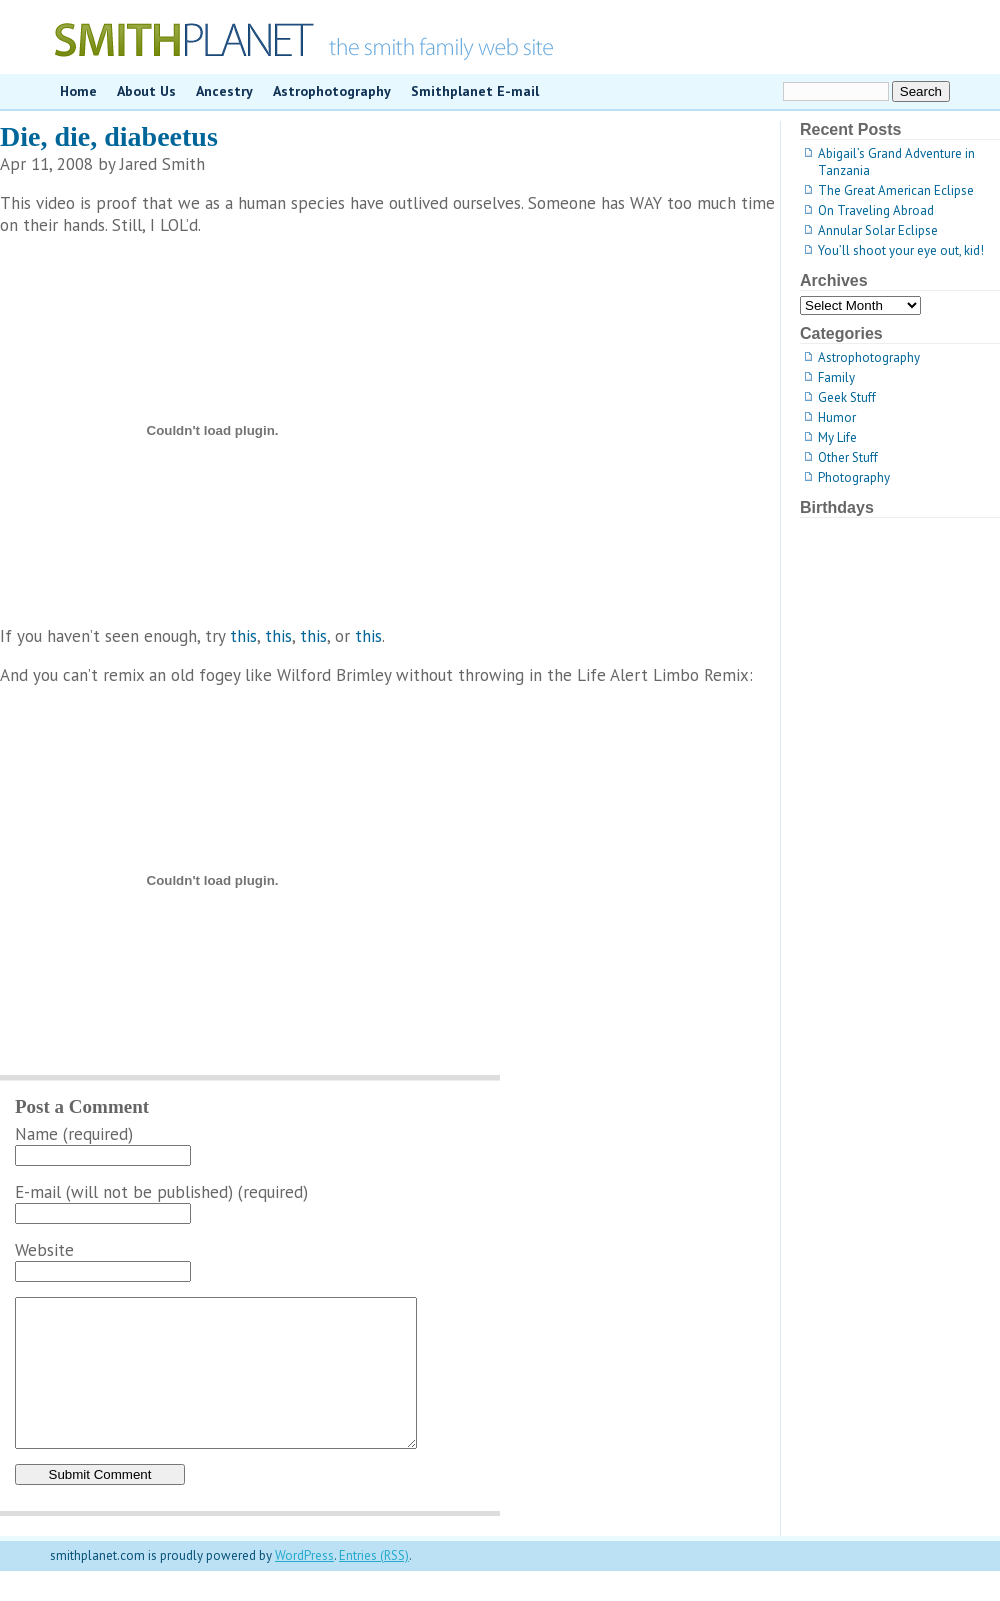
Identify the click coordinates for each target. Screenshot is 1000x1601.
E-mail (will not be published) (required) (161, 1192)
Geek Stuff (847, 397)
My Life (837, 437)
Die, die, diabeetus (109, 136)
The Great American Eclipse (896, 190)
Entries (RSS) (374, 1585)
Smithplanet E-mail (475, 91)
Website (44, 1250)
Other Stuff (848, 457)
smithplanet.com (500, 37)
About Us (146, 91)
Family (836, 377)
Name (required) (74, 1134)
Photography (854, 477)
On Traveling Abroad (876, 210)
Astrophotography (332, 91)
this (243, 636)
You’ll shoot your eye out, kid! (901, 250)
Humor (837, 417)
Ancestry (224, 91)
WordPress (304, 1585)
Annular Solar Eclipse (878, 230)
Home (78, 91)
